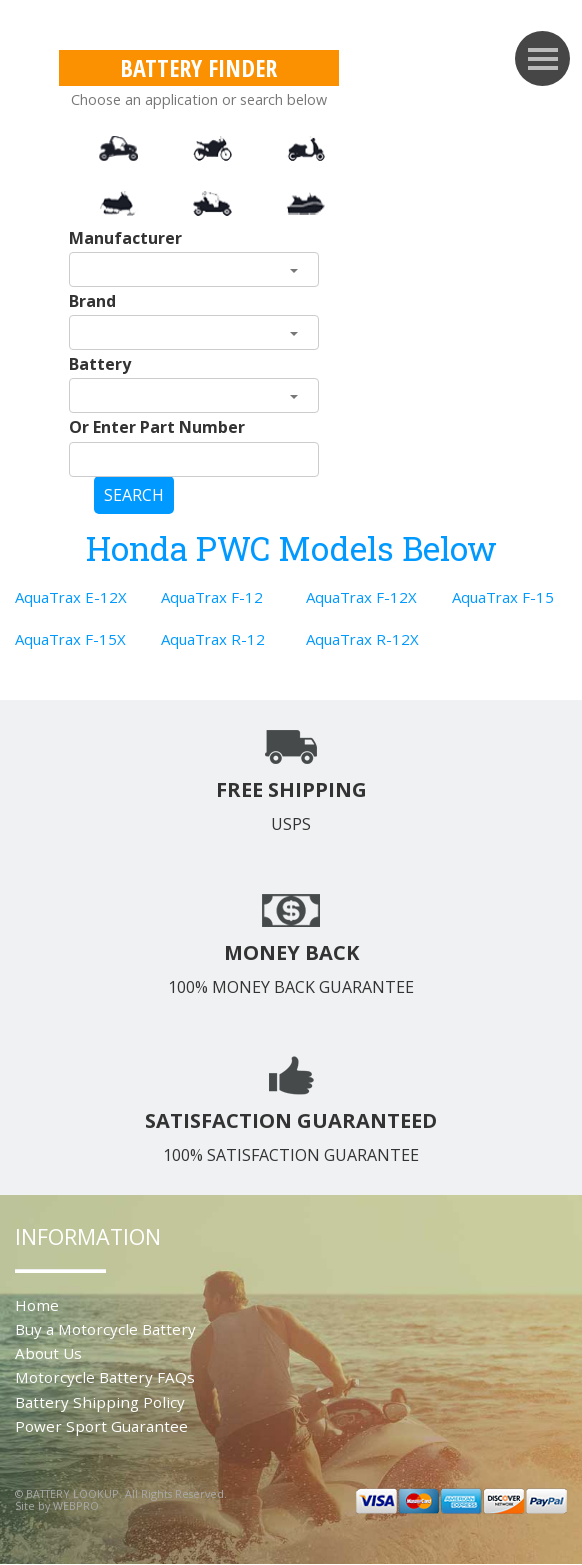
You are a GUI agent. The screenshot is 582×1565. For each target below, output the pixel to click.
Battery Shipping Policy (100, 1402)
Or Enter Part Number (157, 427)
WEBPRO (76, 1505)
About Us (48, 1353)
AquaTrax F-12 (212, 597)
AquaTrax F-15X (70, 639)
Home (37, 1305)
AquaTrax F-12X (361, 597)
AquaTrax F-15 (503, 597)
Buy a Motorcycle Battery (105, 1329)
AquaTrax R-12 (213, 639)
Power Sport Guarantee (101, 1426)
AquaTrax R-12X (362, 639)
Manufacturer (125, 238)
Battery (100, 364)
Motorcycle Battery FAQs (105, 1377)
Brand (92, 301)
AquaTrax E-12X (71, 597)
